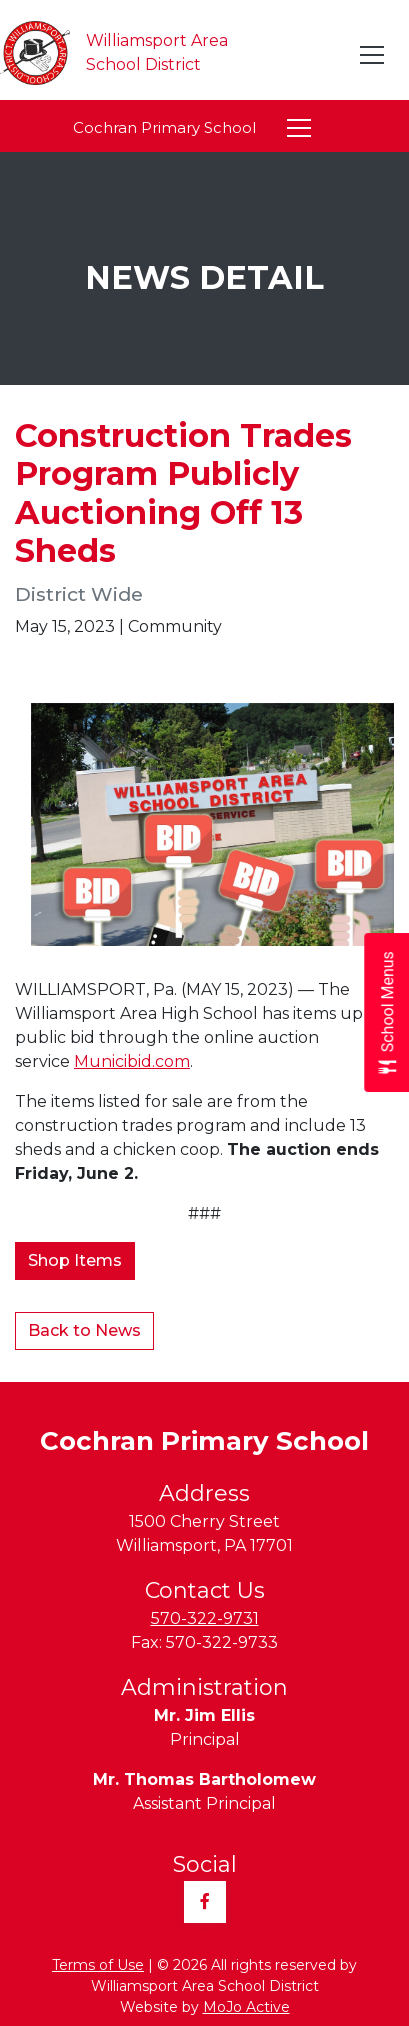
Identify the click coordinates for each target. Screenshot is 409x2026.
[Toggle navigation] (373, 55)
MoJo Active (246, 2007)
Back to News (84, 1330)
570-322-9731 (205, 1618)
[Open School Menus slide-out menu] (386, 1013)
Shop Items (75, 1260)
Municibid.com (132, 1061)
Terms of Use (98, 1965)
